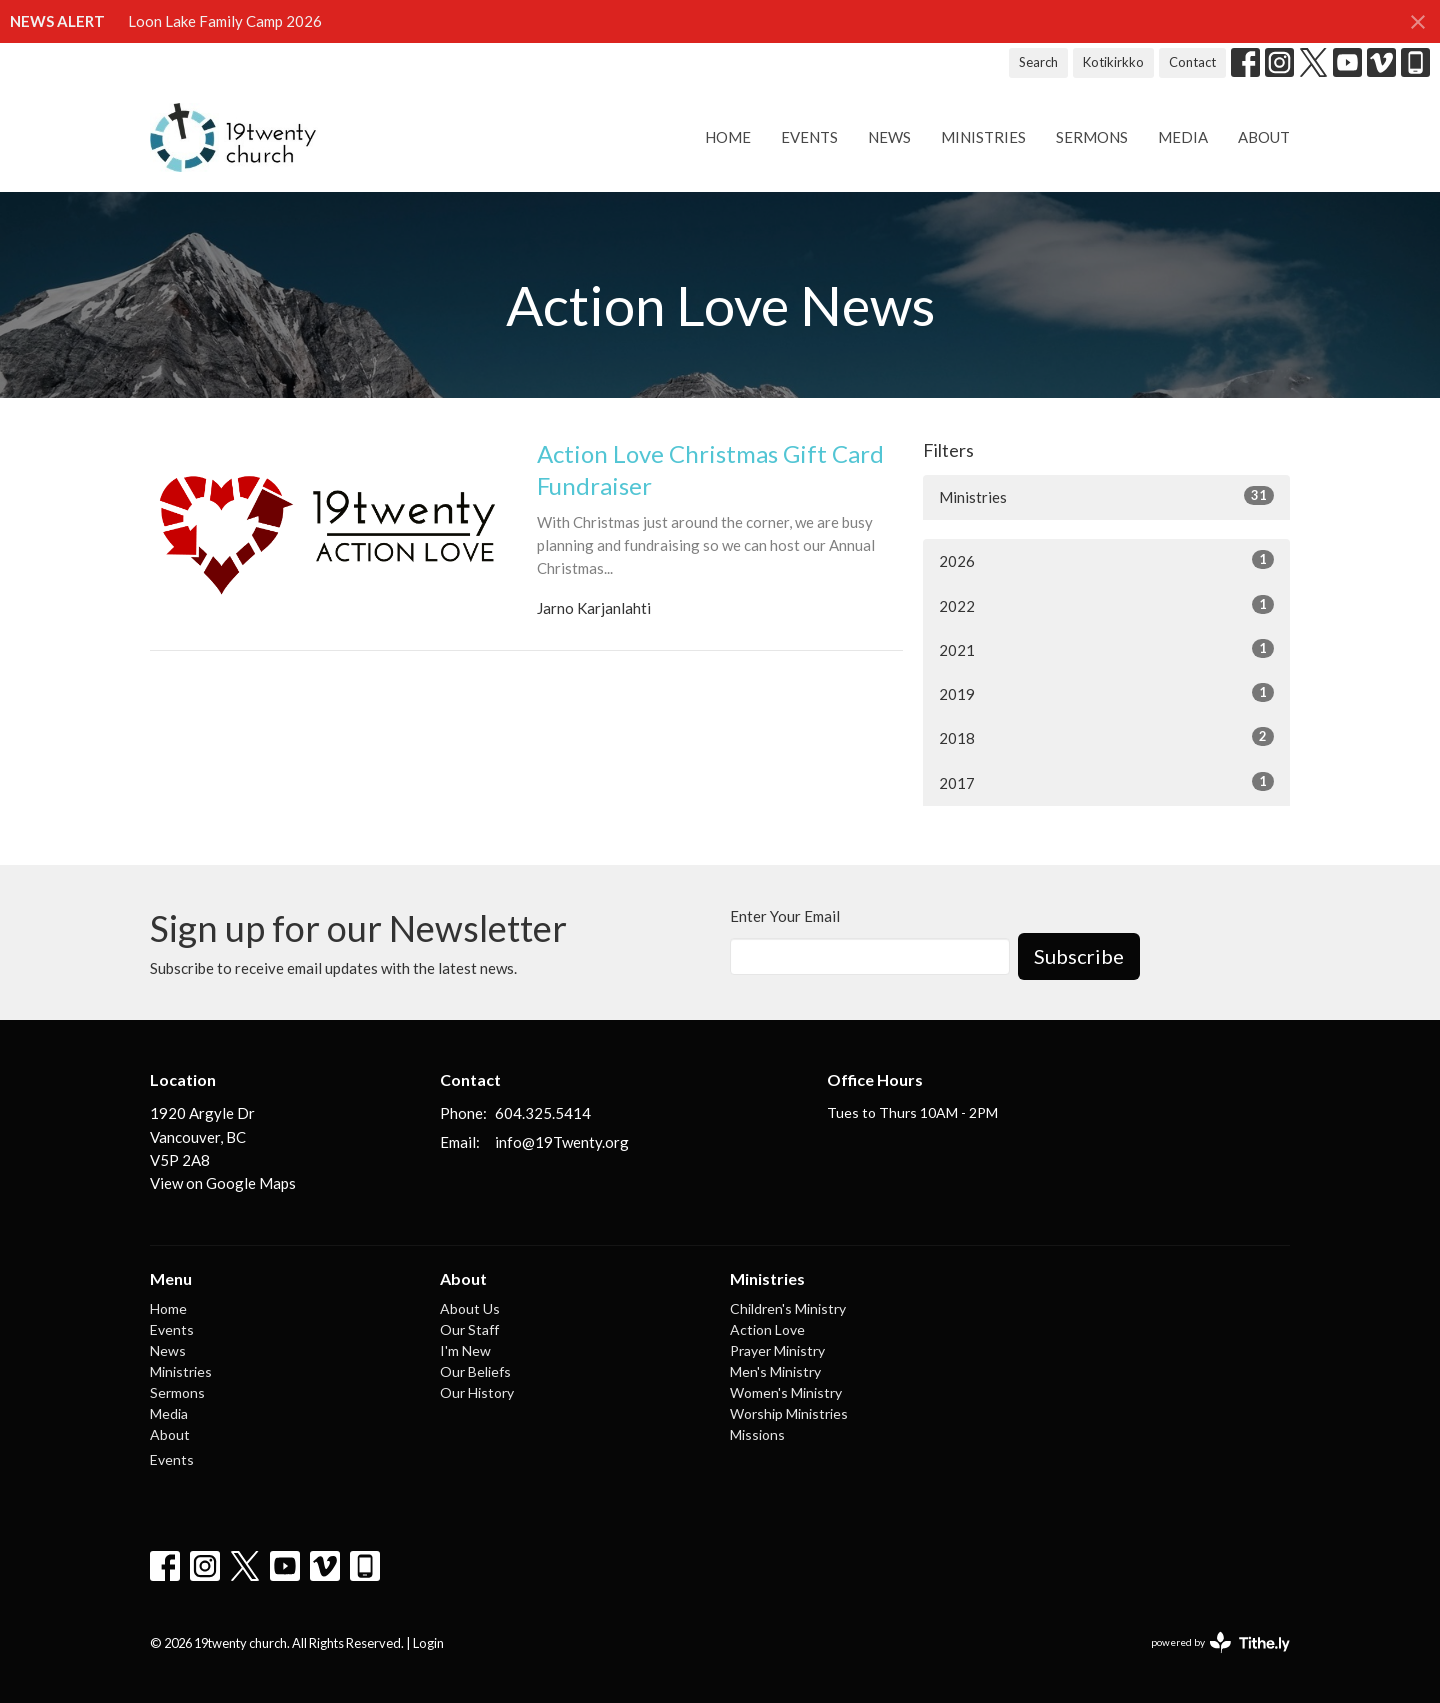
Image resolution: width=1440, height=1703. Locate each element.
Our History (477, 1392)
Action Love (767, 1329)
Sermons (1092, 137)
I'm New (465, 1350)
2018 (1106, 737)
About (1264, 137)
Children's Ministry (788, 1308)
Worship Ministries (789, 1413)
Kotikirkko (1113, 62)
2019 (1106, 693)
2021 (1106, 649)
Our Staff (469, 1329)
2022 (1106, 605)
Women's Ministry (786, 1392)
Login (428, 1643)
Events (809, 137)
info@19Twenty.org (562, 1142)
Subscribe (1079, 956)
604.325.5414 (543, 1113)
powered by (1220, 1642)
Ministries (983, 137)
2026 (1106, 560)
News (889, 137)
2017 (1106, 782)
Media (1183, 137)
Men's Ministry (775, 1371)
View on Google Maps (223, 1183)
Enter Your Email (785, 916)
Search (1038, 62)
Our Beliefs (475, 1371)
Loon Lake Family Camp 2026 (225, 21)
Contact (1192, 62)
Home (728, 137)
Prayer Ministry (777, 1350)
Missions (757, 1434)
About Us (470, 1308)
